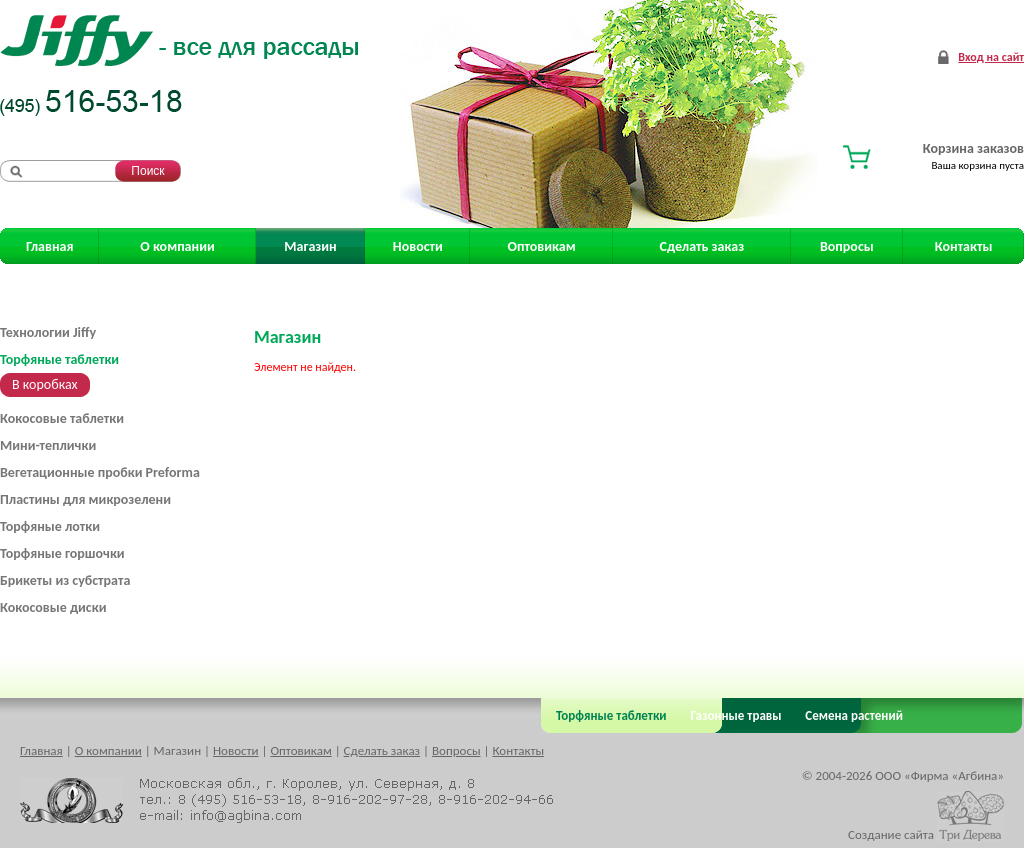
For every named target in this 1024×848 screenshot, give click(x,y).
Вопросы (847, 246)
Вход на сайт (991, 57)
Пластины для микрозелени (85, 499)
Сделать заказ (702, 246)
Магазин (310, 246)
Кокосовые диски (53, 607)
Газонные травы (736, 715)
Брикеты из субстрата (65, 580)
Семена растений (850, 715)
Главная (49, 246)
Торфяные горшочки (62, 553)
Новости (418, 246)
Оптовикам (542, 246)
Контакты (964, 246)
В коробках (45, 384)
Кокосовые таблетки (62, 418)
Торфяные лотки (50, 526)
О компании (177, 246)
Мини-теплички (48, 445)
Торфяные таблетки (59, 359)
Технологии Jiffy (48, 332)
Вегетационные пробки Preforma (100, 472)
